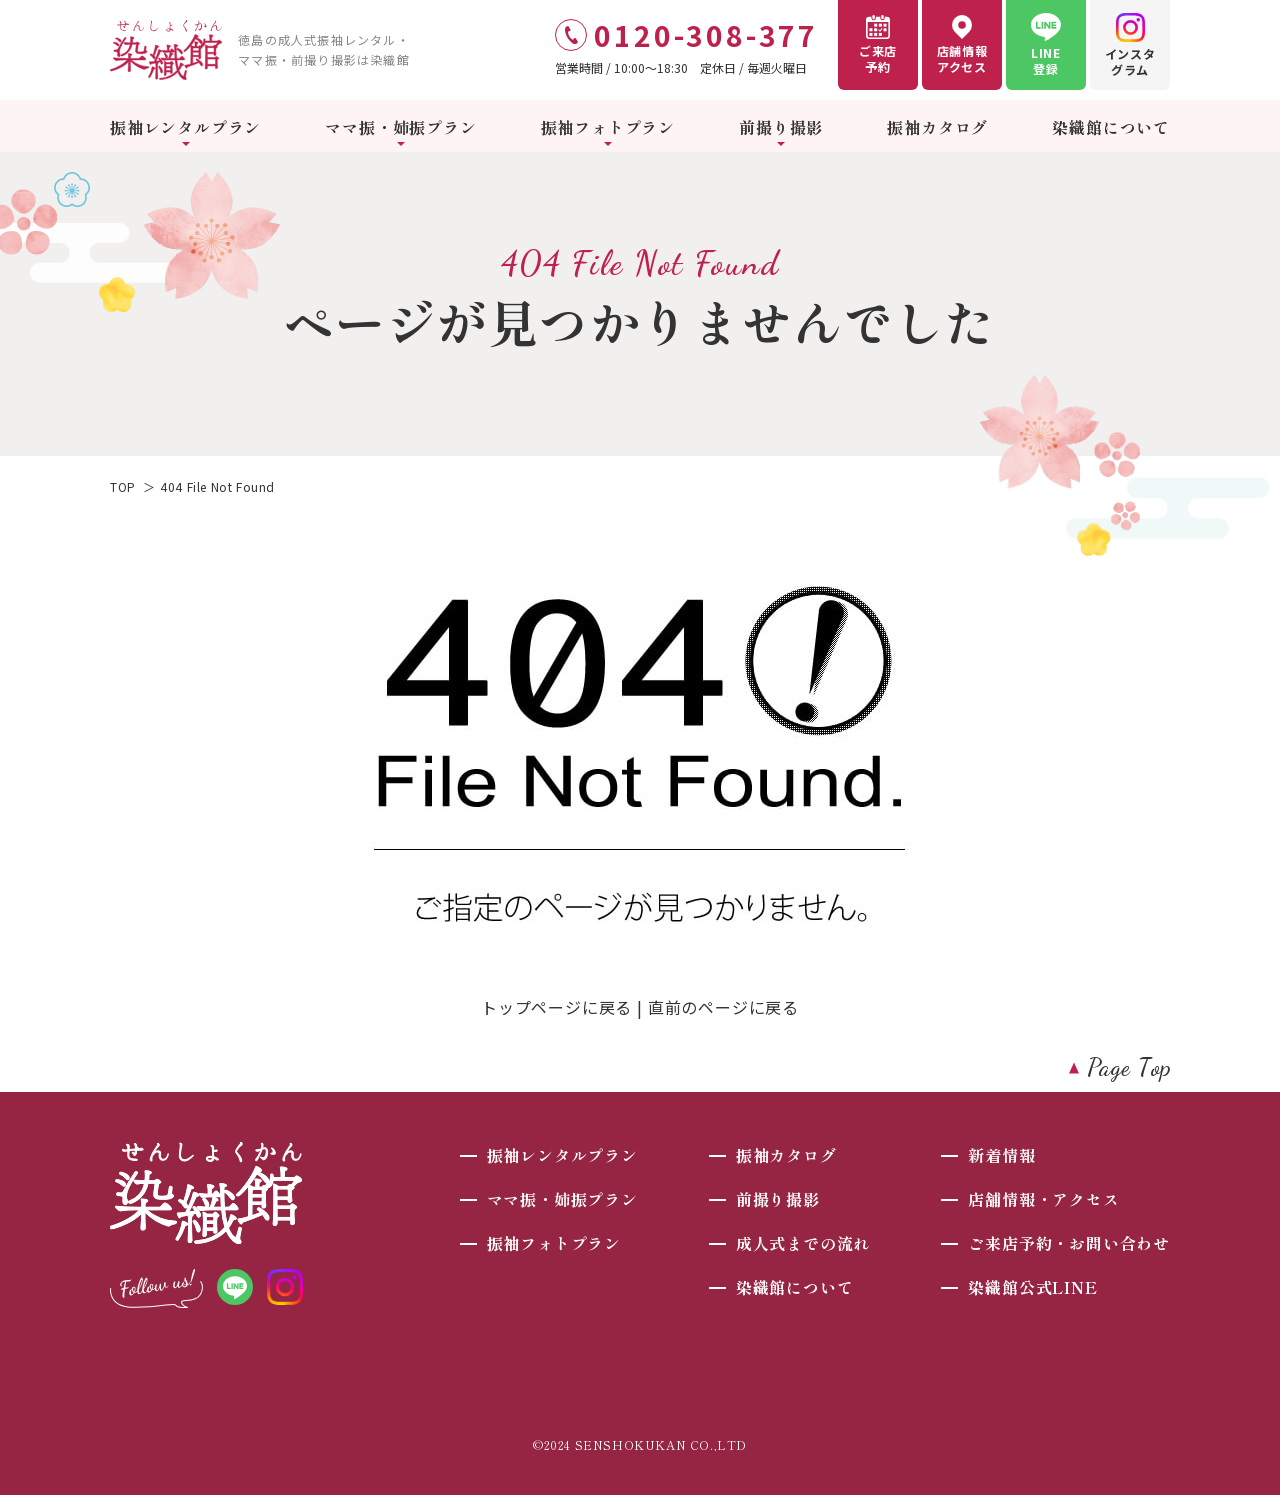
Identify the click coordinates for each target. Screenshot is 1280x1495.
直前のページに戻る (723, 1007)
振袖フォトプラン (608, 127)
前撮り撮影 (781, 127)
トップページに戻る (556, 1007)
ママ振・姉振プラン (400, 127)
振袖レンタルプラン (185, 127)
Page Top (1129, 1067)
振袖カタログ (937, 127)
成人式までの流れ (803, 1243)
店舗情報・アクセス (1043, 1199)
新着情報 (1001, 1155)
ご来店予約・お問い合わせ (1069, 1243)
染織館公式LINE (1032, 1287)
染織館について (1111, 127)
